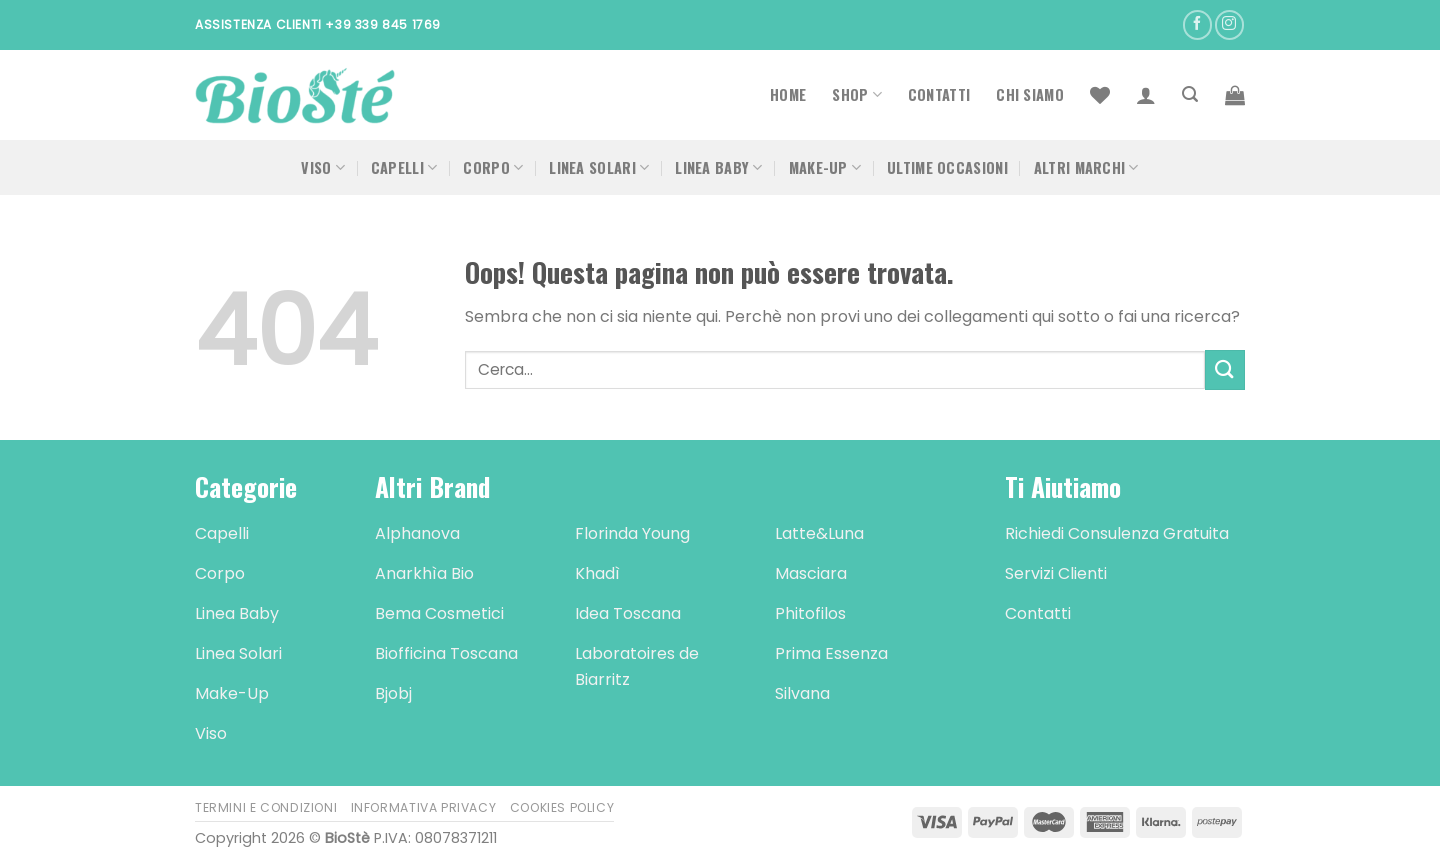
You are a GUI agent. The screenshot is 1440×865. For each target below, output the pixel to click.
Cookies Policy (562, 807)
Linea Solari (599, 167)
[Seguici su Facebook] (1197, 24)
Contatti (939, 94)
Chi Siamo (1030, 94)
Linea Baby (718, 167)
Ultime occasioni (947, 167)
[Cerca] (1190, 94)
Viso (323, 167)
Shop (857, 94)
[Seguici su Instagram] (1229, 24)
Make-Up (825, 167)
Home (788, 94)
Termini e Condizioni (266, 807)
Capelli (404, 167)
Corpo (493, 167)
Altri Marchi (1086, 167)
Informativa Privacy (424, 807)
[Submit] (1225, 369)
